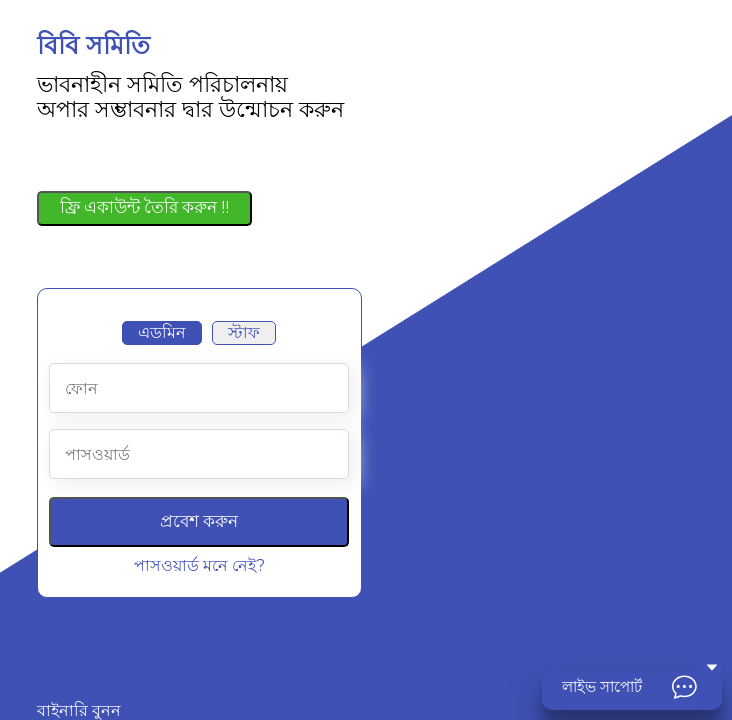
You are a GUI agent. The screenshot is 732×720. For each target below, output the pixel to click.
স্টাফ (244, 332)
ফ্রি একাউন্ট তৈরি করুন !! (144, 207)
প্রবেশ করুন (199, 521)
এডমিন (162, 332)
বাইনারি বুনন (79, 711)
